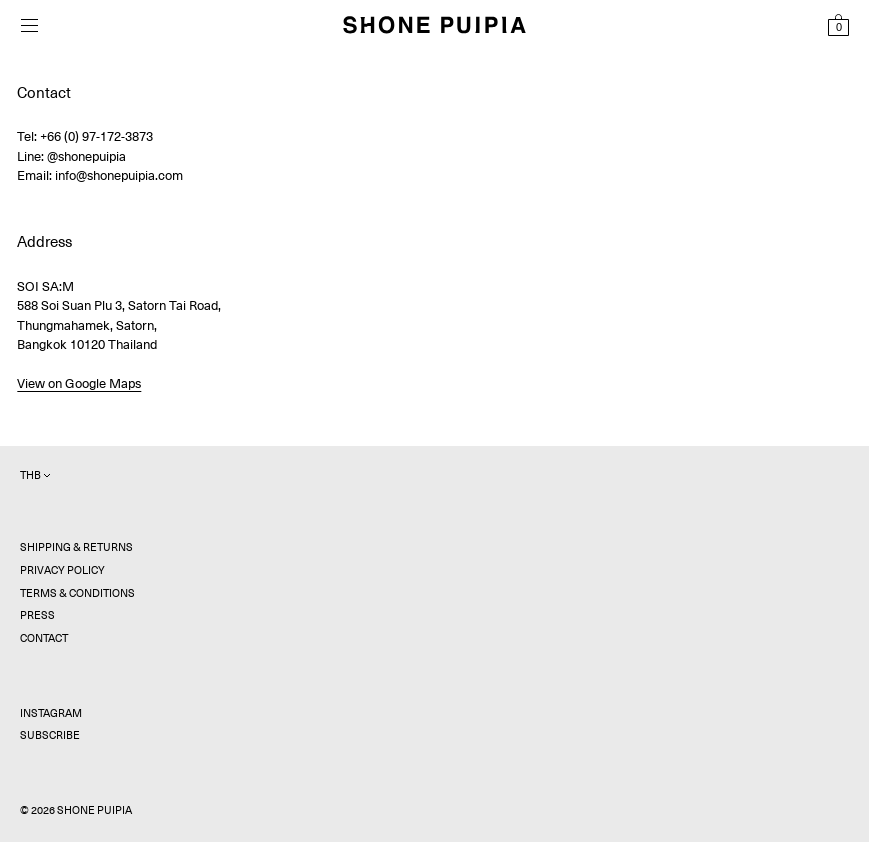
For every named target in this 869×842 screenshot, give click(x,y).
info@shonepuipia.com (119, 175)
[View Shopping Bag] (838, 25)
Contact (44, 638)
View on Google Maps (79, 383)
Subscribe (50, 735)
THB (35, 475)
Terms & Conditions (77, 593)
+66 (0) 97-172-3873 (96, 136)
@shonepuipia (86, 156)
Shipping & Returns (76, 547)
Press (37, 615)
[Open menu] (29, 25)
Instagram (51, 713)
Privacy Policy (62, 570)
